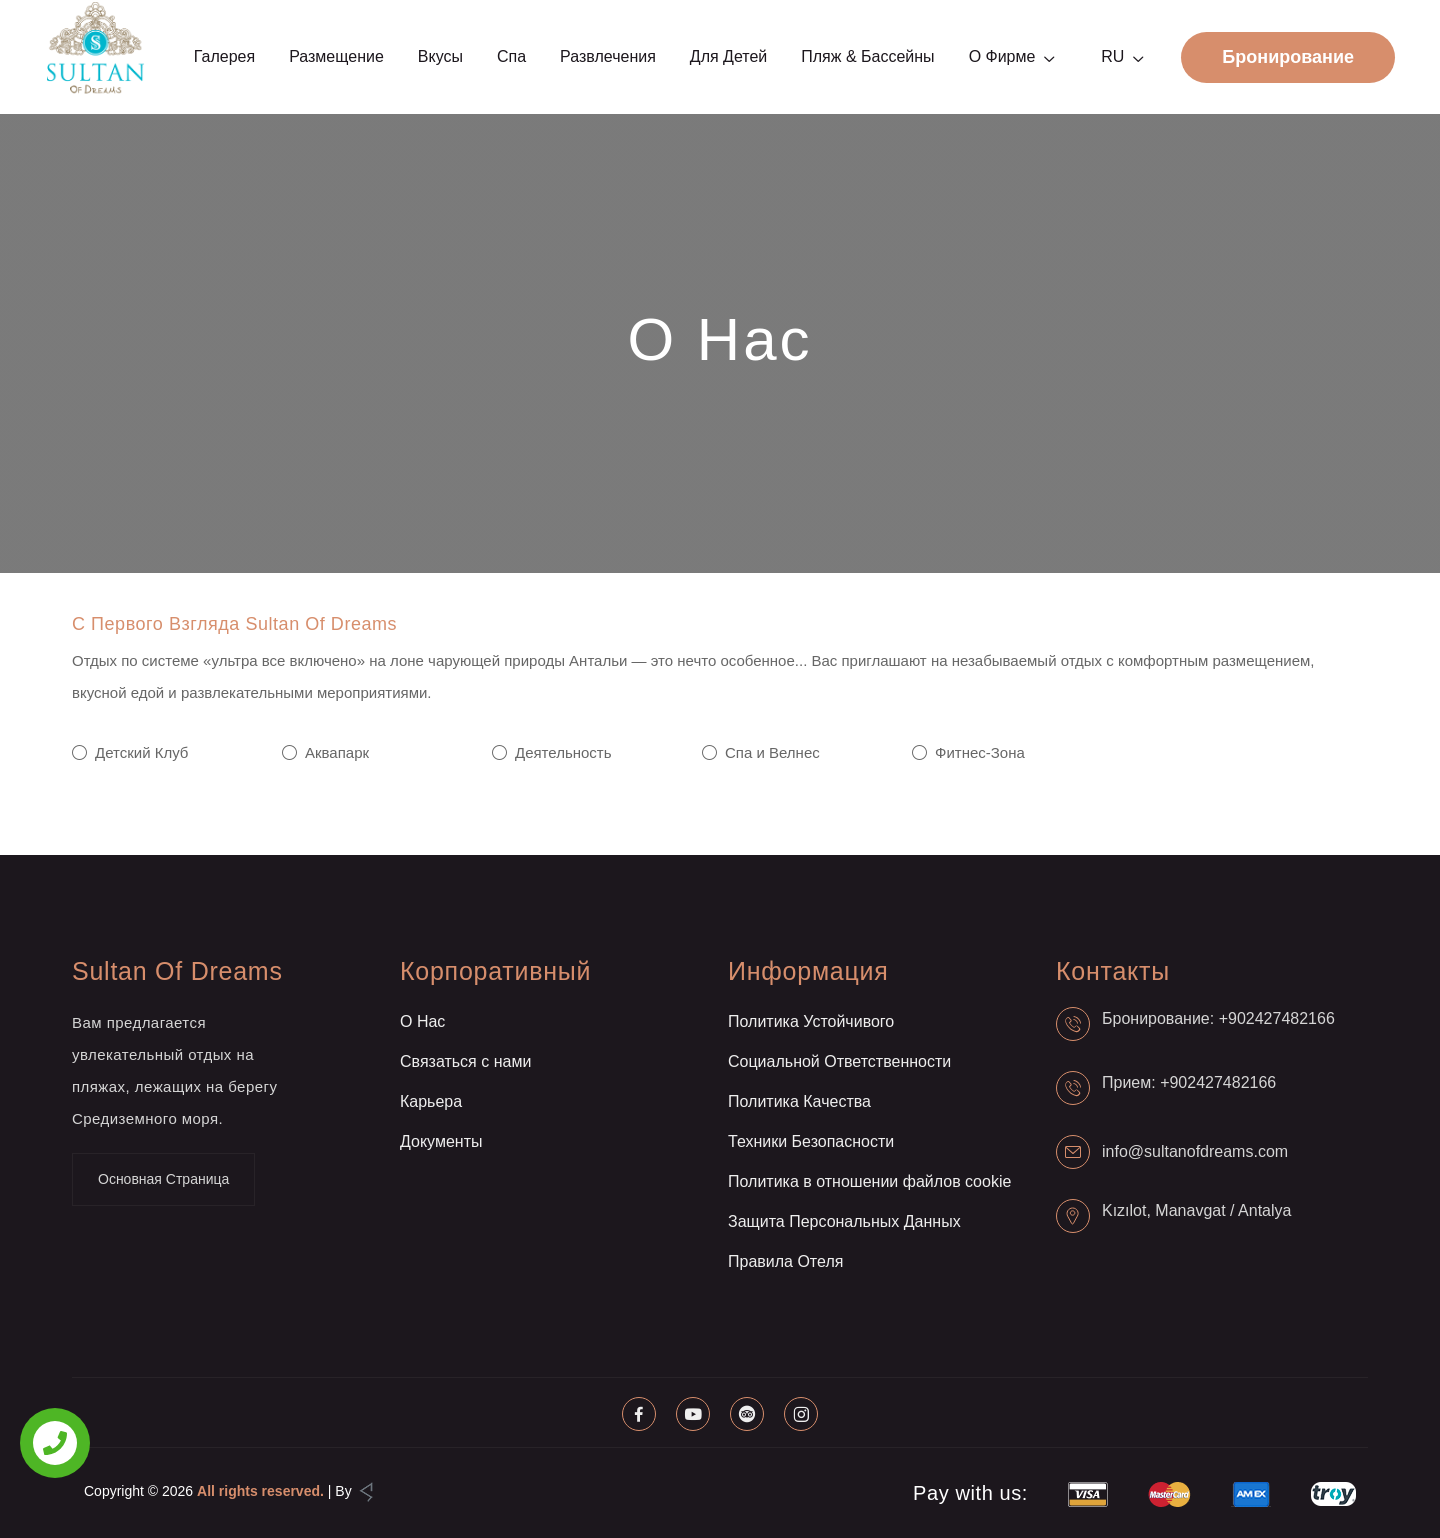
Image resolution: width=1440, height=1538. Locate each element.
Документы (441, 1141)
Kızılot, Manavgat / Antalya (1196, 1210)
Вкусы (440, 56)
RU (1112, 56)
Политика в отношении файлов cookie (869, 1181)
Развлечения (608, 56)
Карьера (431, 1101)
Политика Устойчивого (811, 1021)
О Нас (422, 1021)
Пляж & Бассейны (867, 56)
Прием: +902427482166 (1189, 1082)
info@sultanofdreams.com (1195, 1151)
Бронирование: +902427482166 (1218, 1018)
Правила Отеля (785, 1261)
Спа (511, 56)
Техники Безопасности (811, 1141)
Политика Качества (799, 1101)
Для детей (728, 56)
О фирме (1002, 56)
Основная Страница (163, 1179)
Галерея (224, 56)
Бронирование (1288, 57)
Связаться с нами (465, 1061)
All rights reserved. (260, 1491)
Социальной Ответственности (839, 1061)
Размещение (336, 56)
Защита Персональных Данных (844, 1221)
